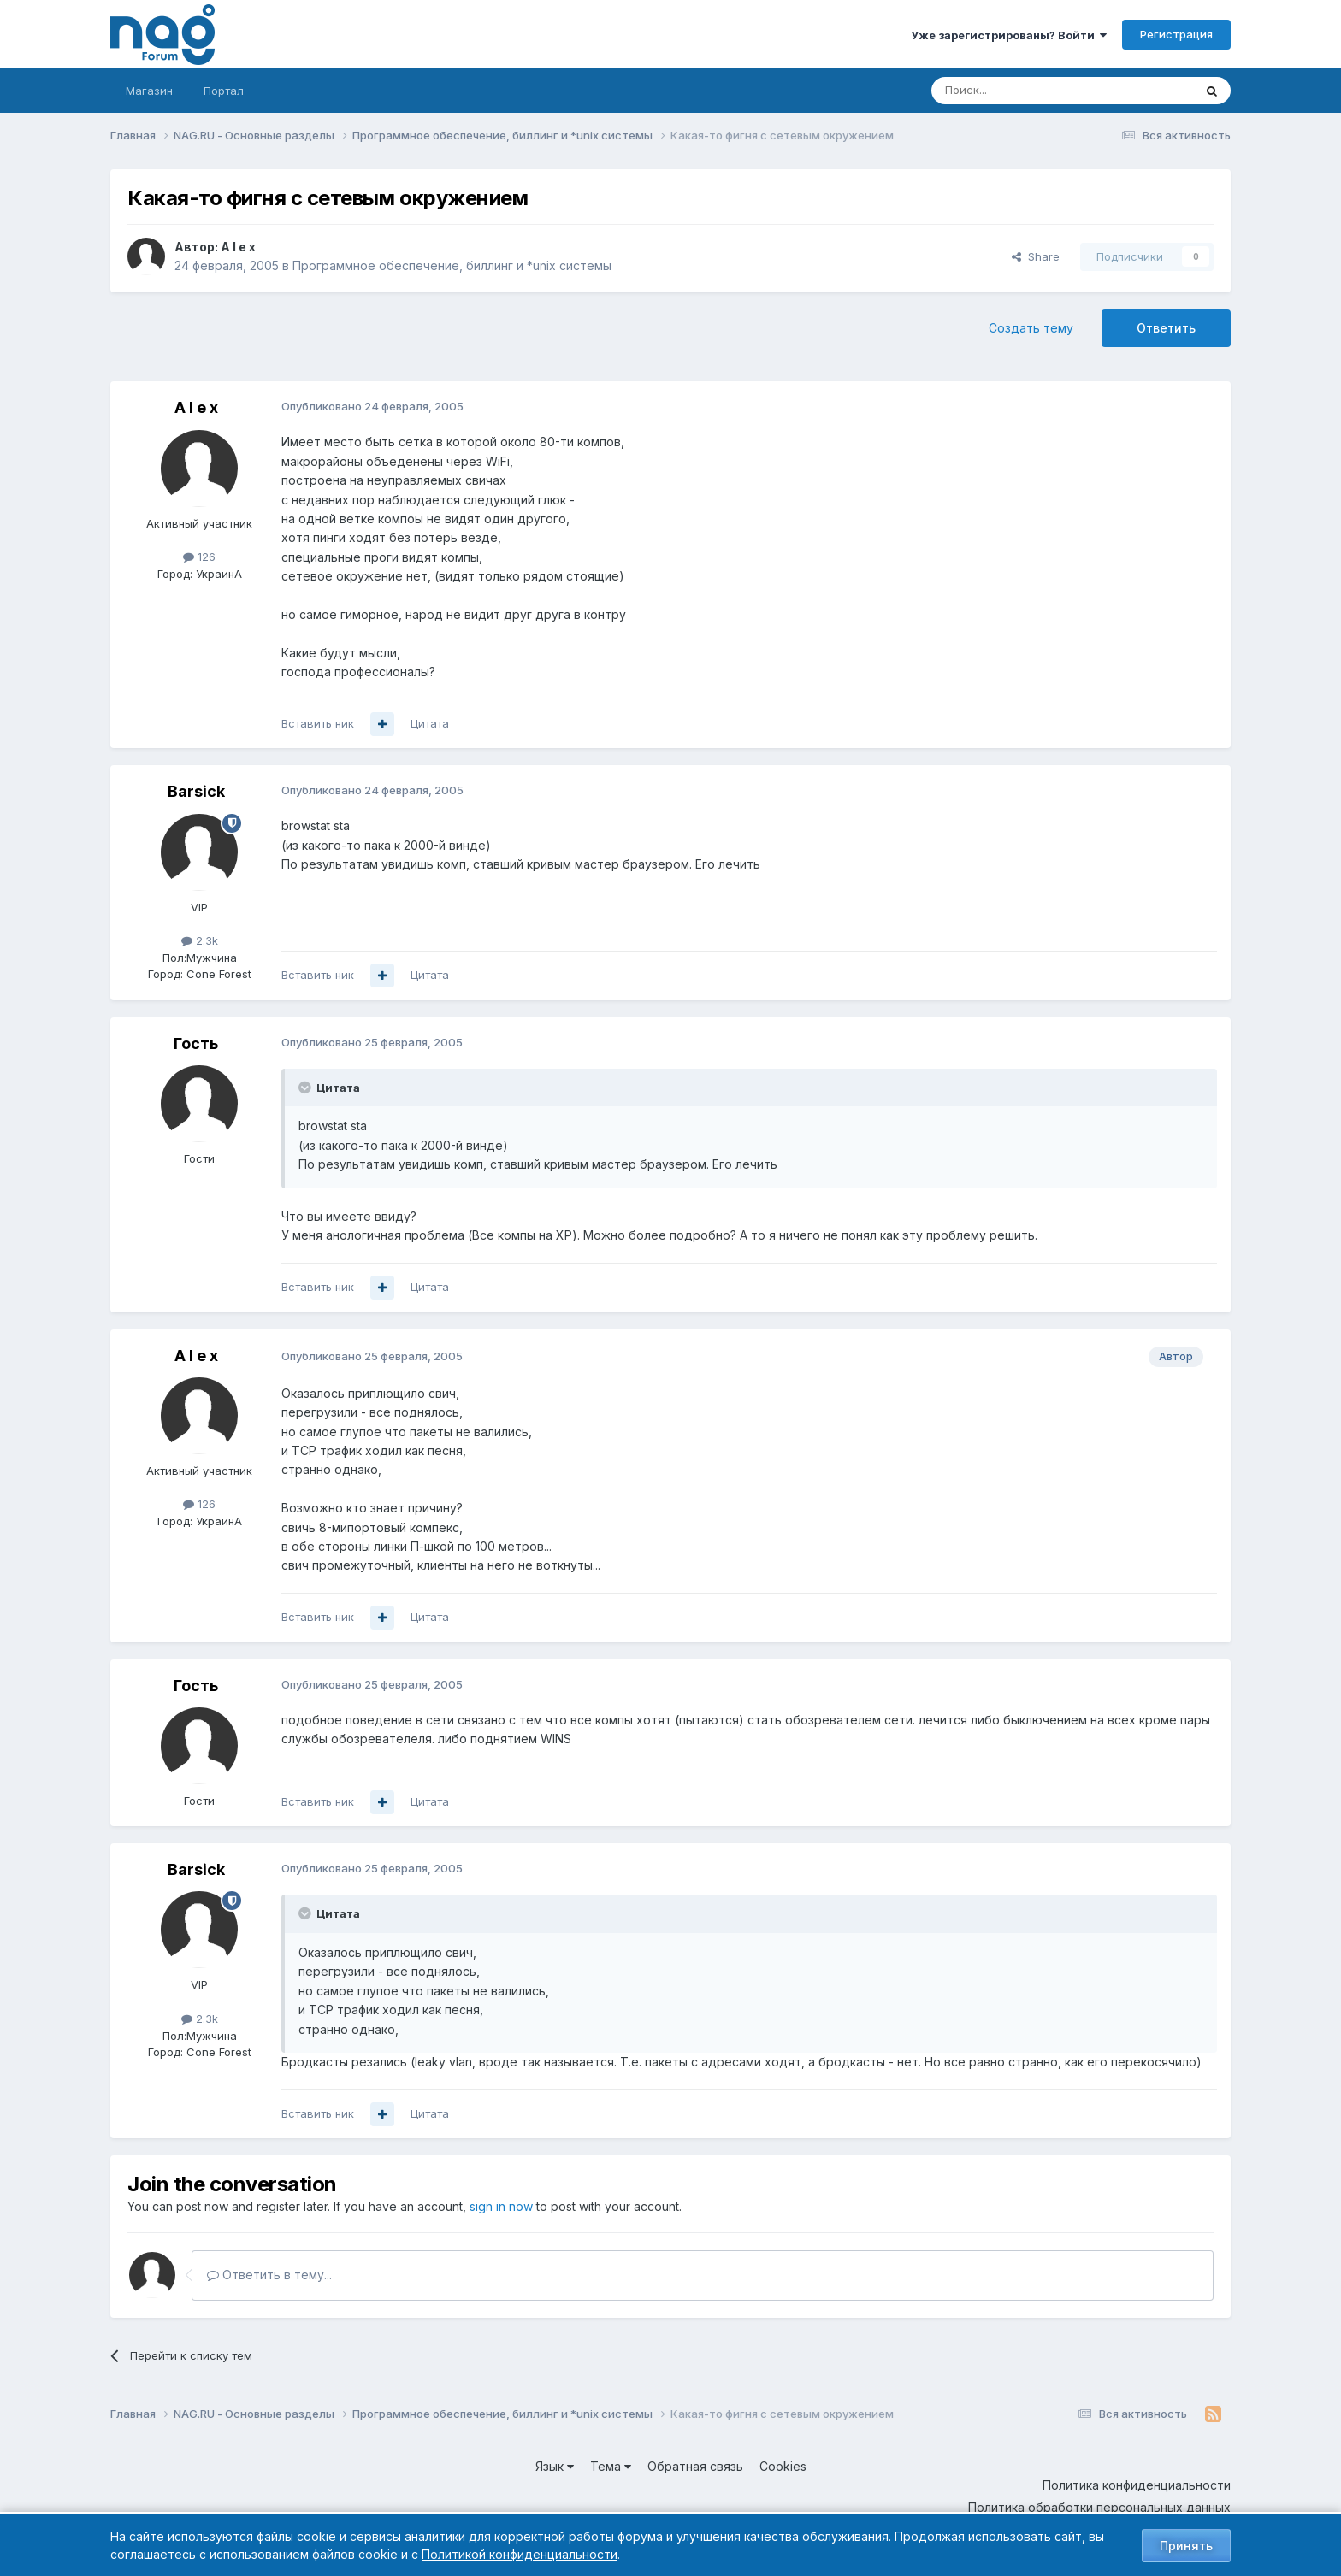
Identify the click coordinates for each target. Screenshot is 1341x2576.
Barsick (196, 791)
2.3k (199, 940)
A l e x (238, 246)
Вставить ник (317, 723)
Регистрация (1176, 34)
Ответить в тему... (269, 2274)
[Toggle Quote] (306, 1087)
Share (1036, 256)
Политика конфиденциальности (1137, 2485)
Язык (554, 2466)
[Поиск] (1015, 90)
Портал (224, 90)
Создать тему (1031, 328)
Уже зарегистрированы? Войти (1009, 35)
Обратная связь (695, 2466)
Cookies (782, 2466)
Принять (1186, 2545)
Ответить (1166, 328)
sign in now (501, 2206)
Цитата (430, 723)
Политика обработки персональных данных (1099, 2507)
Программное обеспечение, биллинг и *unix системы (451, 265)
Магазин (149, 90)
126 (199, 556)
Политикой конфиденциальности (519, 2554)
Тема (610, 2466)
